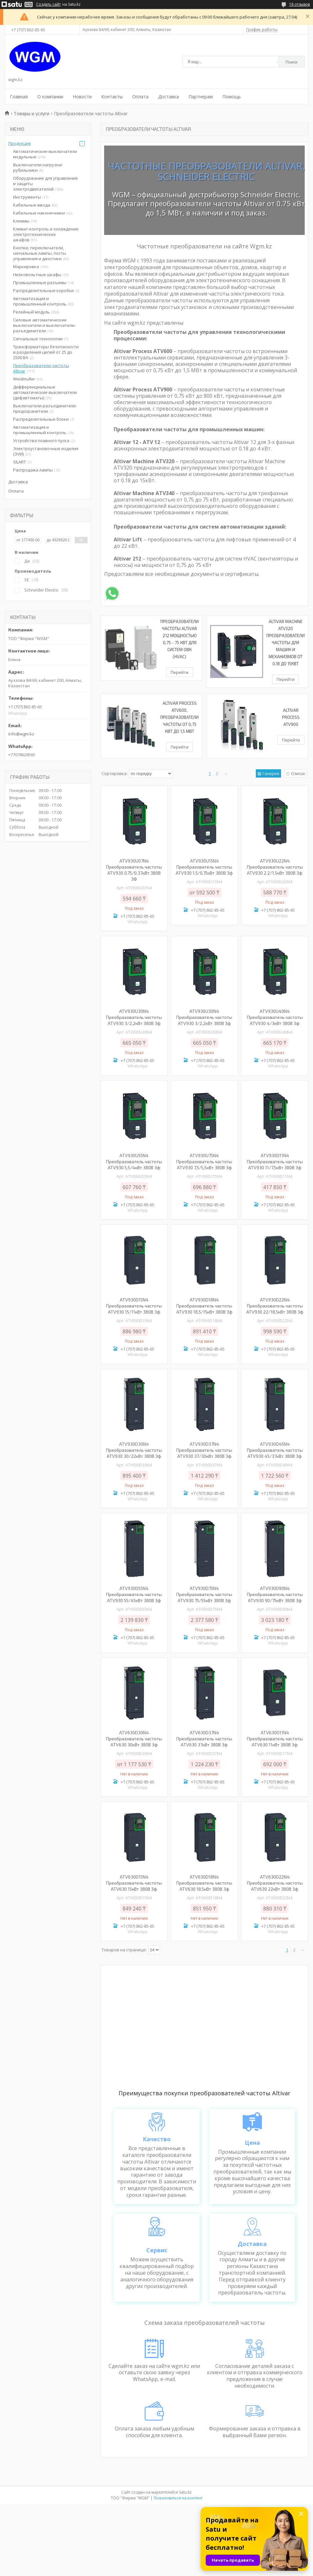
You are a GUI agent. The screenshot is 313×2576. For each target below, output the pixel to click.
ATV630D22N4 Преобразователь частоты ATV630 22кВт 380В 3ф (275, 1883)
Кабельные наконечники (39, 213)
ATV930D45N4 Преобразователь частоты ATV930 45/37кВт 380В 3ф (275, 1450)
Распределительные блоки (41, 419)
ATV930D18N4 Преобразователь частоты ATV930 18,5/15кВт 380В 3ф (204, 1305)
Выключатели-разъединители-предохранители (45, 408)
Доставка (168, 97)
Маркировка (26, 266)
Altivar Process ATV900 (291, 717)
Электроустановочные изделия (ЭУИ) (45, 451)
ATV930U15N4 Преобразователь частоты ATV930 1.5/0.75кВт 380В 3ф (204, 867)
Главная (19, 97)
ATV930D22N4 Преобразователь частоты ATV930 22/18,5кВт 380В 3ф (274, 1305)
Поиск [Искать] (292, 62)
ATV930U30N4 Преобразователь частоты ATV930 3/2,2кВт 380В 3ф (134, 1017)
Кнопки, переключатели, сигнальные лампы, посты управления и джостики (39, 253)
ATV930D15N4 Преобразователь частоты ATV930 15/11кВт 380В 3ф (134, 1305)
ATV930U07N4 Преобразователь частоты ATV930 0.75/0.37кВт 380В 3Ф (134, 870)
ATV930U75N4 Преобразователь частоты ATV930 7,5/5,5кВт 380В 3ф (204, 1161)
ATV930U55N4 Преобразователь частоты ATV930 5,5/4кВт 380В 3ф (134, 1161)
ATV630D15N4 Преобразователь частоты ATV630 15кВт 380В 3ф (134, 1883)
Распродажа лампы (33, 470)
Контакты (112, 97)
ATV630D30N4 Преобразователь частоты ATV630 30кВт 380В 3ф (134, 1738)
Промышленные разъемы (39, 282)
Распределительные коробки (43, 290)
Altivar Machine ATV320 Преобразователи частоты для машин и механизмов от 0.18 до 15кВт (285, 642)
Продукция (19, 143)
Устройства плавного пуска (41, 440)
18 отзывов (299, 4)
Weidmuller (24, 379)
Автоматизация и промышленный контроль (39, 301)
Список (298, 773)
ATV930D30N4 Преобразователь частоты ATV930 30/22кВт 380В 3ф (134, 1450)
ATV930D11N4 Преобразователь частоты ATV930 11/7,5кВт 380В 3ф (275, 1161)
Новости (82, 97)
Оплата (140, 97)
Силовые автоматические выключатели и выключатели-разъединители (44, 325)
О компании (50, 97)
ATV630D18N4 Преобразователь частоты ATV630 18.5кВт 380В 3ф (204, 1883)
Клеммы (21, 221)
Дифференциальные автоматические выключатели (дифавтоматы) (45, 392)
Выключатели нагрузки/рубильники (38, 167)
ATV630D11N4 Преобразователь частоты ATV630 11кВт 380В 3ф (275, 1738)
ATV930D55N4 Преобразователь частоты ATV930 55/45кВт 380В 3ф (134, 1594)
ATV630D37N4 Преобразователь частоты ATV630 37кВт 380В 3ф (204, 1738)
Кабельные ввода (31, 205)
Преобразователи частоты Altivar (41, 368)
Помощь (231, 97)
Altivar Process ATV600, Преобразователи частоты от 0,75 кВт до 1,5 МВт (179, 717)
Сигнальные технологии (38, 339)
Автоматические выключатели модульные (45, 154)
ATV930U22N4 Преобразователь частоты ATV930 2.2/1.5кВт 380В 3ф (275, 867)
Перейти (179, 672)
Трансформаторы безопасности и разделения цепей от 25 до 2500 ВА (46, 352)
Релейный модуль (31, 312)
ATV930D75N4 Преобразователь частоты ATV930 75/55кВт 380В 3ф (204, 1594)
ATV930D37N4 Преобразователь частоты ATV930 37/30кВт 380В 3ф (204, 1450)
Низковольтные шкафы (37, 274)
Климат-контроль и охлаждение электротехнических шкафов (46, 234)
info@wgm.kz (21, 734)
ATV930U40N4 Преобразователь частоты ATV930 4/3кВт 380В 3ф (275, 1017)
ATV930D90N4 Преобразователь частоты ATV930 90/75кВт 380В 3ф (275, 1594)
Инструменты (27, 197)
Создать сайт (48, 4)
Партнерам (200, 97)
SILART (19, 462)
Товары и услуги (31, 113)
